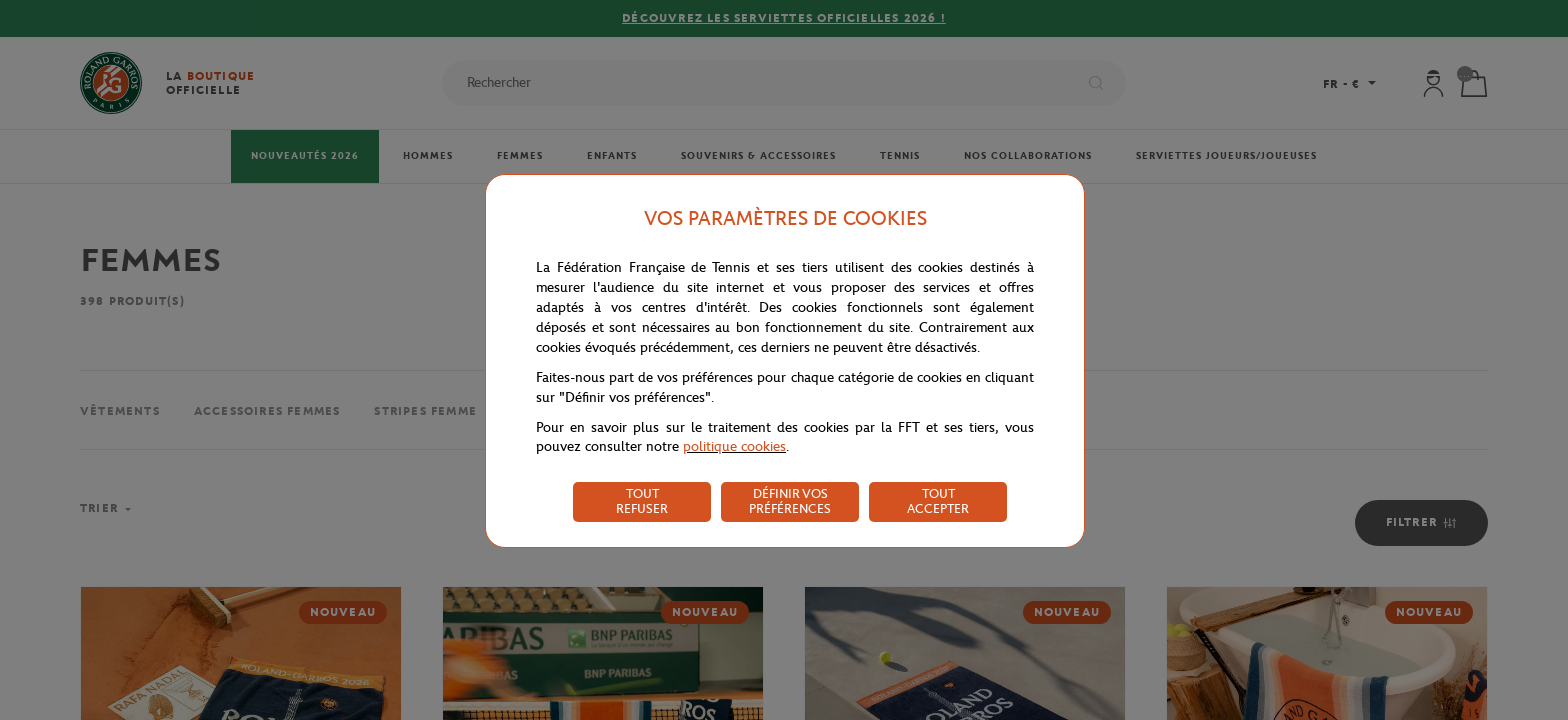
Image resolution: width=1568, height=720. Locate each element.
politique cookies (734, 446)
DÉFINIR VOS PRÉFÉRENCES (790, 501)
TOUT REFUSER (642, 501)
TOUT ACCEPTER (938, 501)
